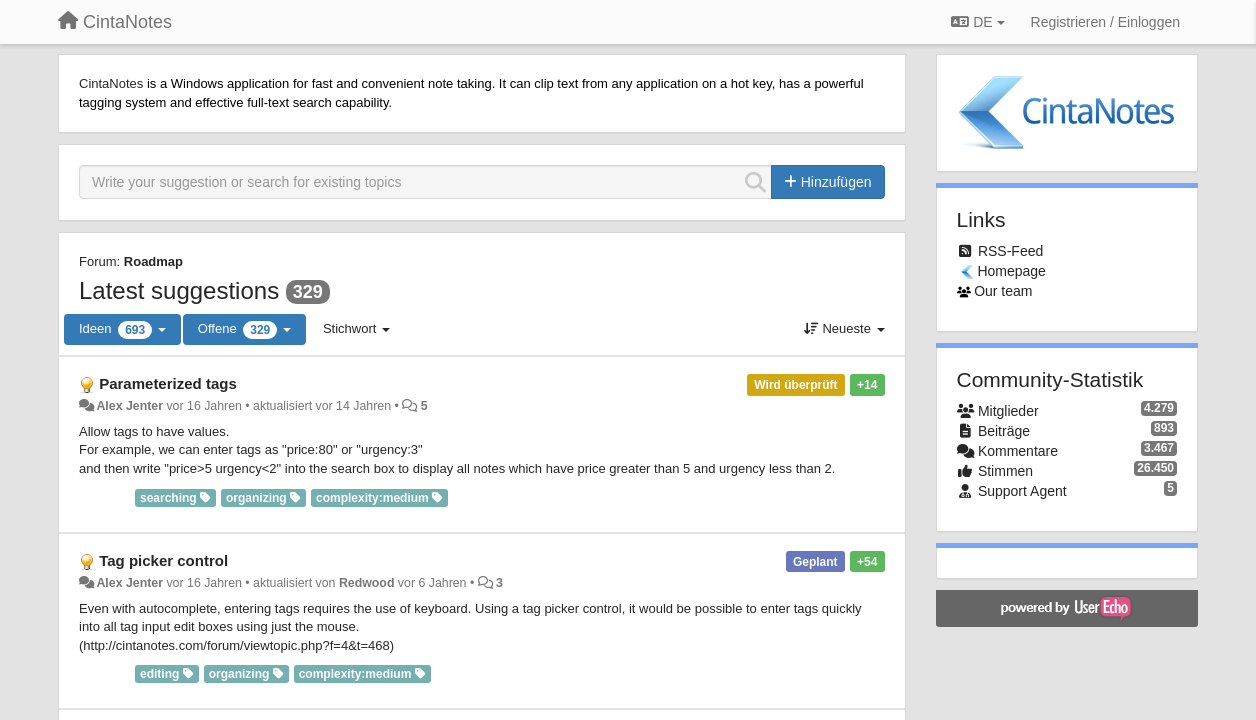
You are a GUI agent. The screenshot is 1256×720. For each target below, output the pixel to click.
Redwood (367, 583)
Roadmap (153, 261)
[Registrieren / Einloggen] (1105, 22)
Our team (1003, 291)
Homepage (1011, 271)
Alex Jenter (129, 406)
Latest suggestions (179, 290)
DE (977, 22)
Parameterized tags (168, 383)
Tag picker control (163, 560)
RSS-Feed (1010, 251)
